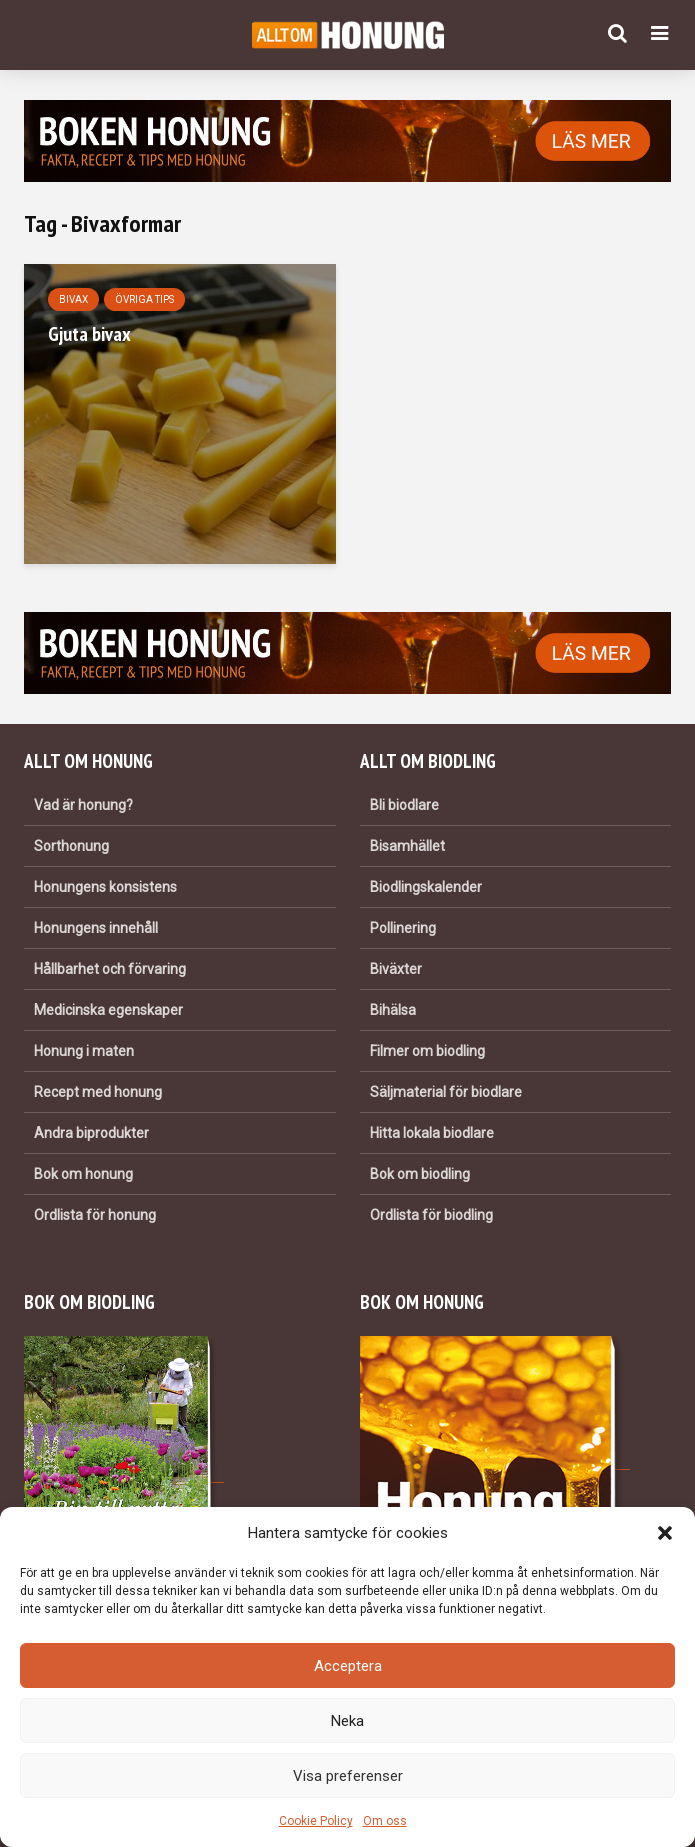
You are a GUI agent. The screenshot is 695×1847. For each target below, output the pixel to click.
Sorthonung (71, 846)
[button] (665, 1533)
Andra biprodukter (91, 1133)
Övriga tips (144, 299)
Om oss (385, 1821)
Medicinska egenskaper (108, 1010)
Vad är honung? (83, 805)
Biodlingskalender (426, 887)
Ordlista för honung (95, 1215)
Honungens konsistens (105, 887)
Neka (347, 1721)
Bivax (73, 299)
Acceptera (348, 1666)
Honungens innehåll (96, 928)
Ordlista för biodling (431, 1215)
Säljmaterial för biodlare (446, 1092)
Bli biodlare (404, 805)
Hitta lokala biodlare (432, 1133)
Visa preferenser (348, 1776)
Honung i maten (84, 1051)
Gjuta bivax (89, 334)
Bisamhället (407, 846)
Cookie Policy (316, 1821)
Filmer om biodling (427, 1051)
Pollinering (403, 928)
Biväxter (396, 969)
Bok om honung (83, 1174)
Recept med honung (98, 1092)
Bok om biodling (420, 1174)
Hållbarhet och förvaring (110, 969)
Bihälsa (393, 1010)
